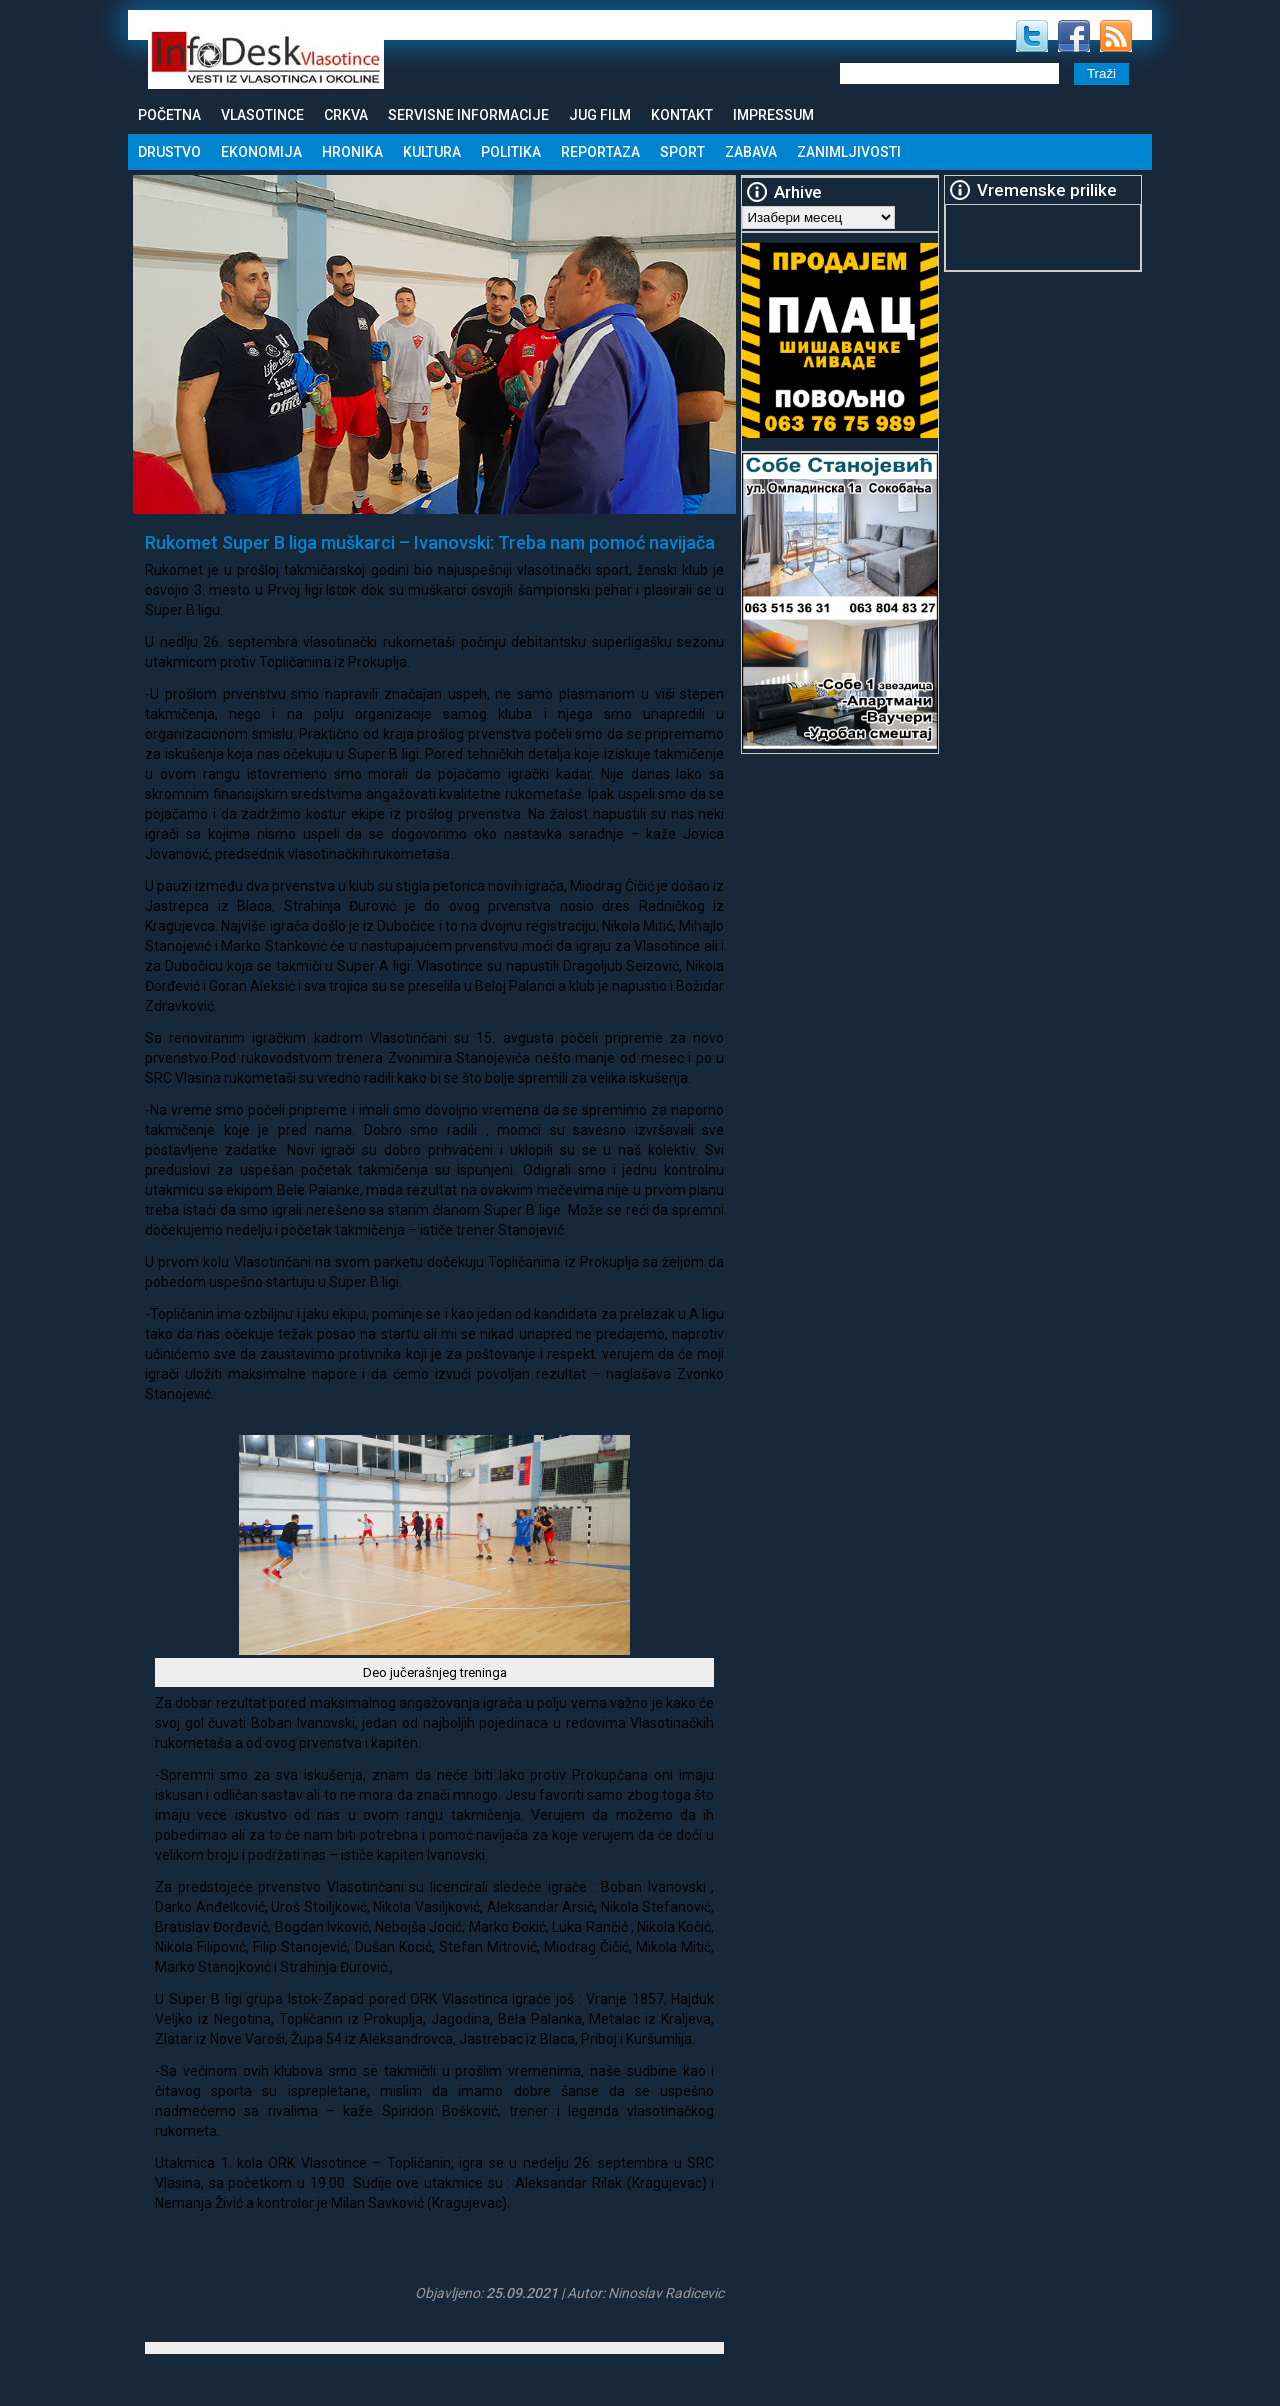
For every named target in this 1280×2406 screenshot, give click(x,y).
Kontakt (682, 115)
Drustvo (169, 152)
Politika (511, 152)
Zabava (751, 152)
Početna (169, 115)
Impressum (773, 115)
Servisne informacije (468, 115)
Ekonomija (261, 152)
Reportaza (600, 152)
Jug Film (600, 115)
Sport (682, 152)
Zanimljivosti (849, 152)
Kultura (432, 152)
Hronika (352, 152)
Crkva (346, 115)
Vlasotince (262, 115)
